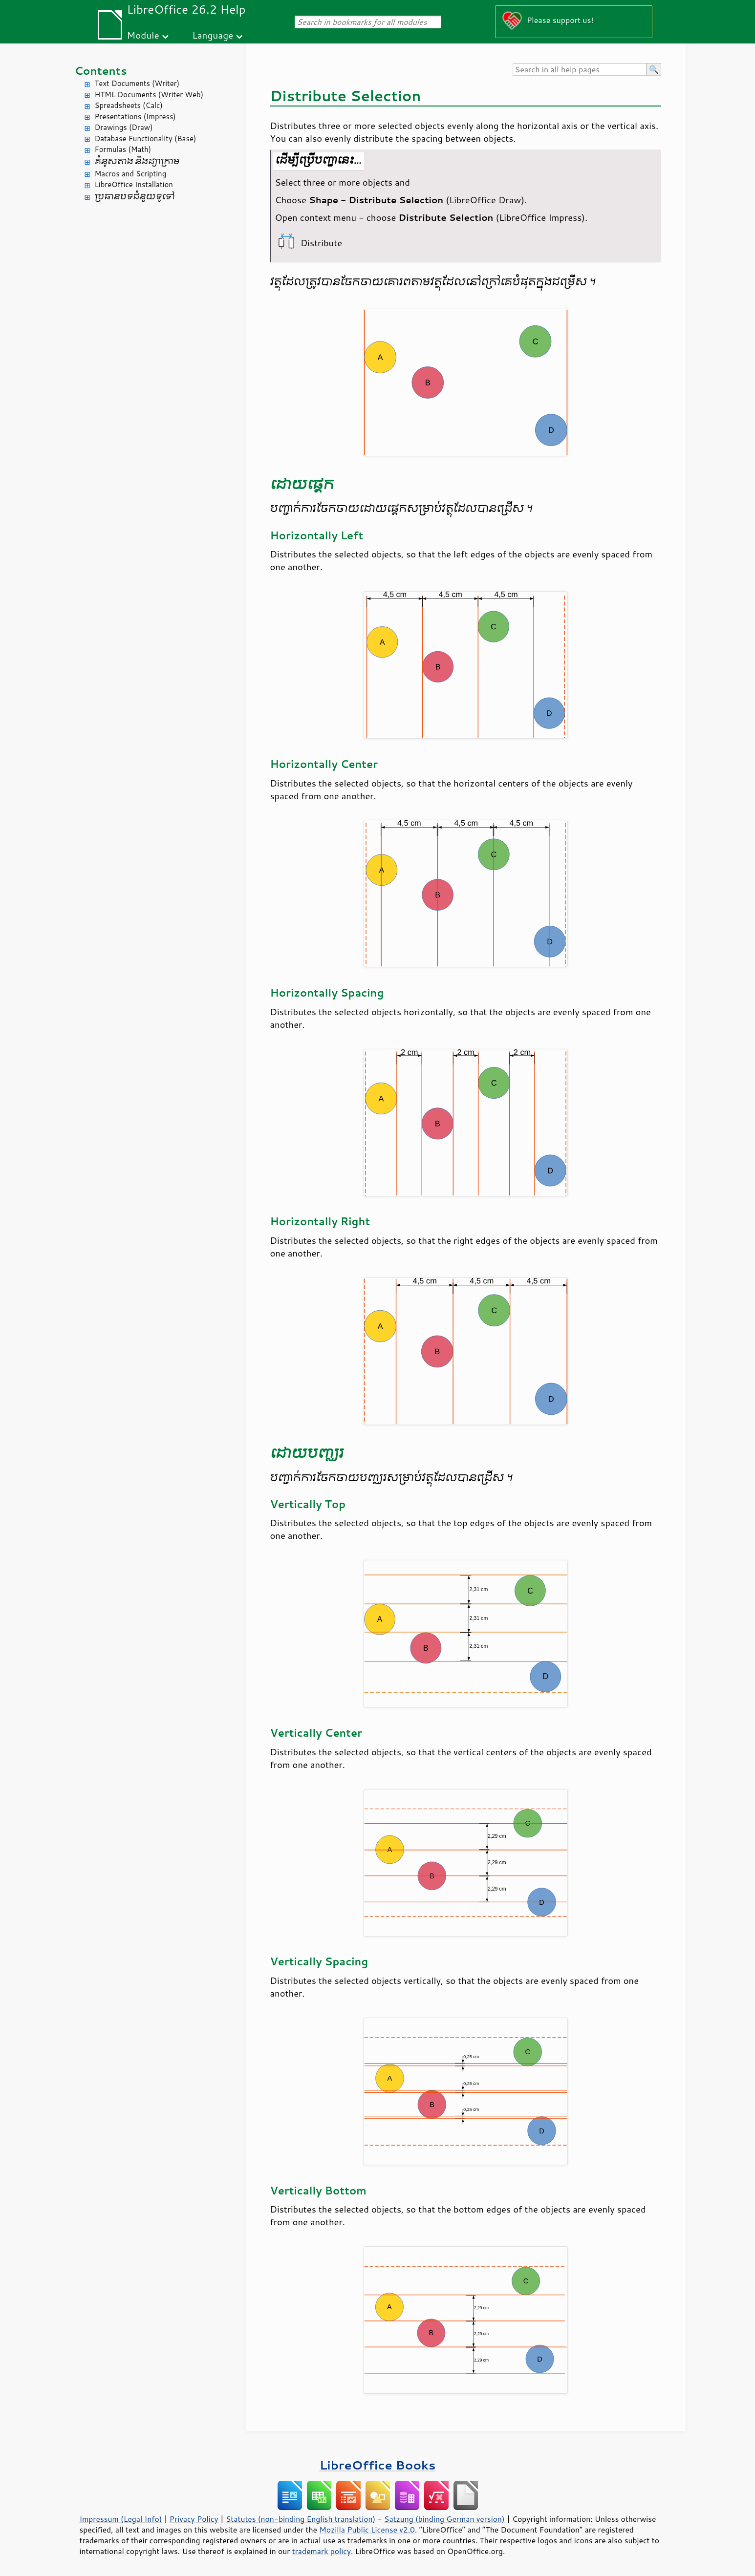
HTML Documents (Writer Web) (149, 94)
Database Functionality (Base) (145, 138)
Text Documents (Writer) (137, 83)
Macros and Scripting (131, 174)
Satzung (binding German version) (444, 2518)
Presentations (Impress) (135, 116)
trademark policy (321, 2551)
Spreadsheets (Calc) (129, 105)
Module (143, 35)
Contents (101, 70)
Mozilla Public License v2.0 (367, 2529)
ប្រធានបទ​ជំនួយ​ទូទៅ (135, 197)
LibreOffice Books (378, 2464)
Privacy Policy (194, 2518)
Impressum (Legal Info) (121, 2518)
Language (212, 35)
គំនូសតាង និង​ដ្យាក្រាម (137, 161)
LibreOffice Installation (134, 184)
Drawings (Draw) (124, 127)
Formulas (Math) (123, 149)
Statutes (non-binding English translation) (300, 2518)
